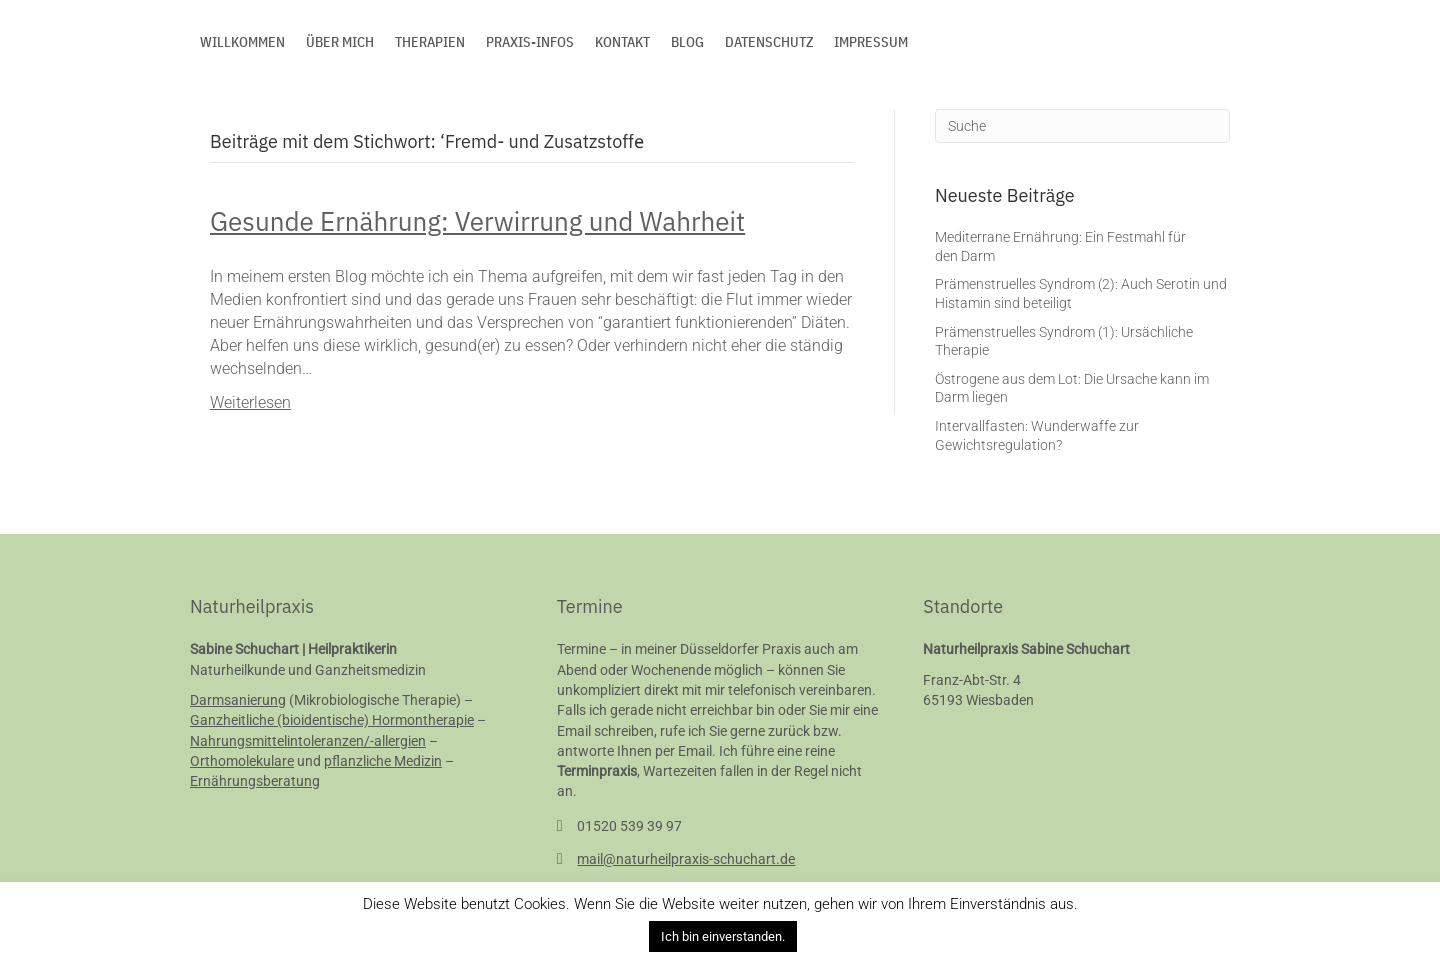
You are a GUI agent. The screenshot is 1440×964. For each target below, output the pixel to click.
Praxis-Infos (530, 42)
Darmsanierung (238, 700)
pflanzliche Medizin (383, 761)
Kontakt (622, 42)
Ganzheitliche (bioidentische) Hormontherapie (332, 720)
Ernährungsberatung (255, 781)
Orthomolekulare (242, 761)
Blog (687, 42)
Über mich (340, 42)
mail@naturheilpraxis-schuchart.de (686, 859)
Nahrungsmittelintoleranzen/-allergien (308, 741)
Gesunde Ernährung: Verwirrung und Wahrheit (477, 221)
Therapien (430, 42)
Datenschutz (769, 42)
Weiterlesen (250, 402)
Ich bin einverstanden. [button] (723, 936)
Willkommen (242, 42)
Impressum (871, 42)
